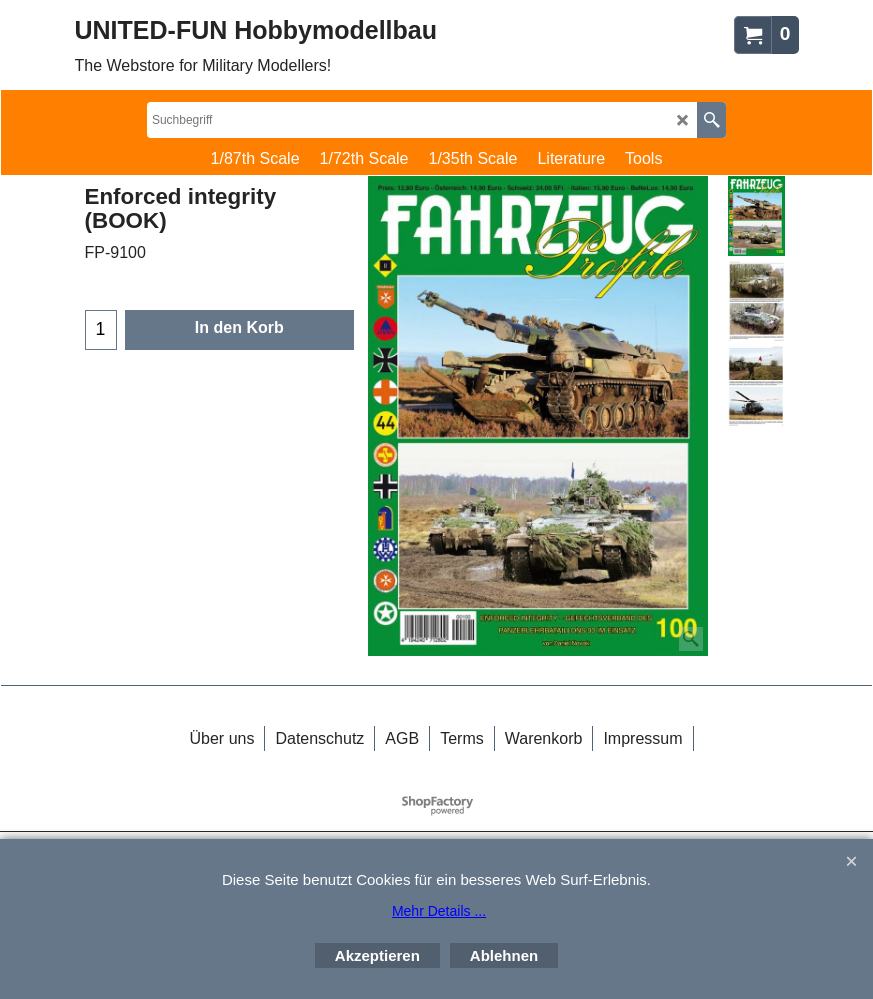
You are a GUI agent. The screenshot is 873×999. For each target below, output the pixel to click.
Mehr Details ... (439, 911)
